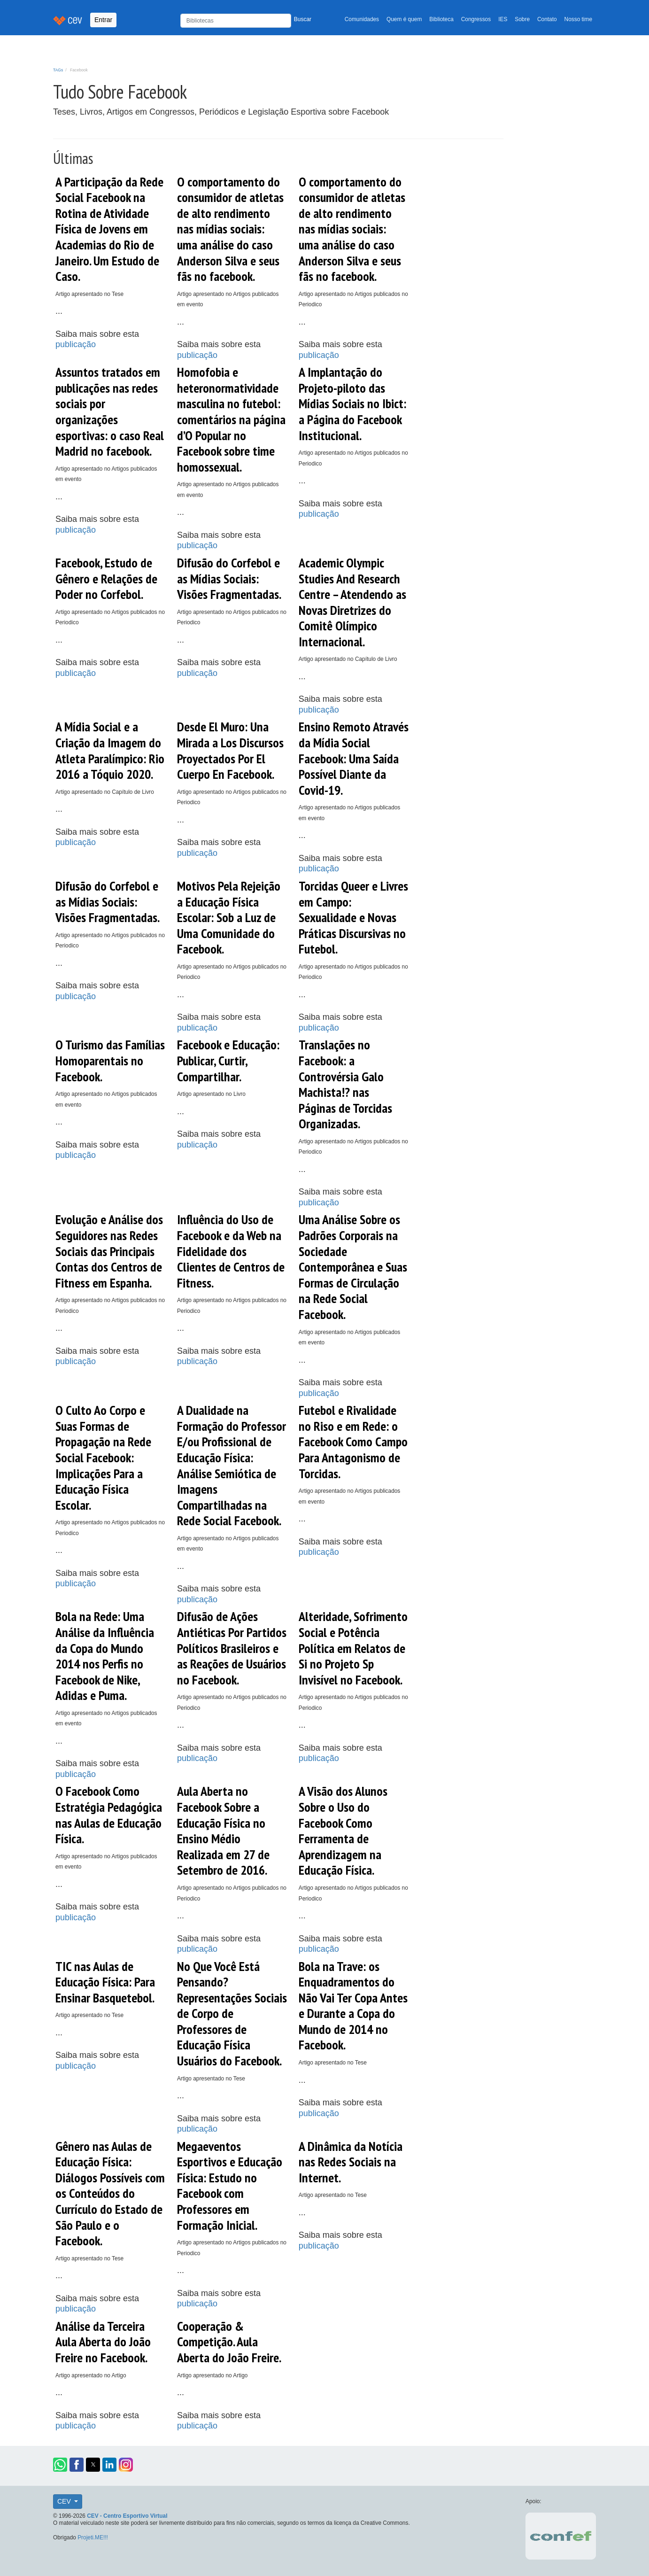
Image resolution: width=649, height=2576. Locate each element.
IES (502, 19)
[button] (60, 2465)
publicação (75, 344)
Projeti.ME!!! (92, 2537)
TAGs (58, 70)
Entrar (103, 19)
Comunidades (362, 19)
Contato (547, 19)
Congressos (476, 19)
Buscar (302, 19)
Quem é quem (404, 19)
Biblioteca (441, 19)
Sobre (522, 19)
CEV (65, 2501)
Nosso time (578, 19)
